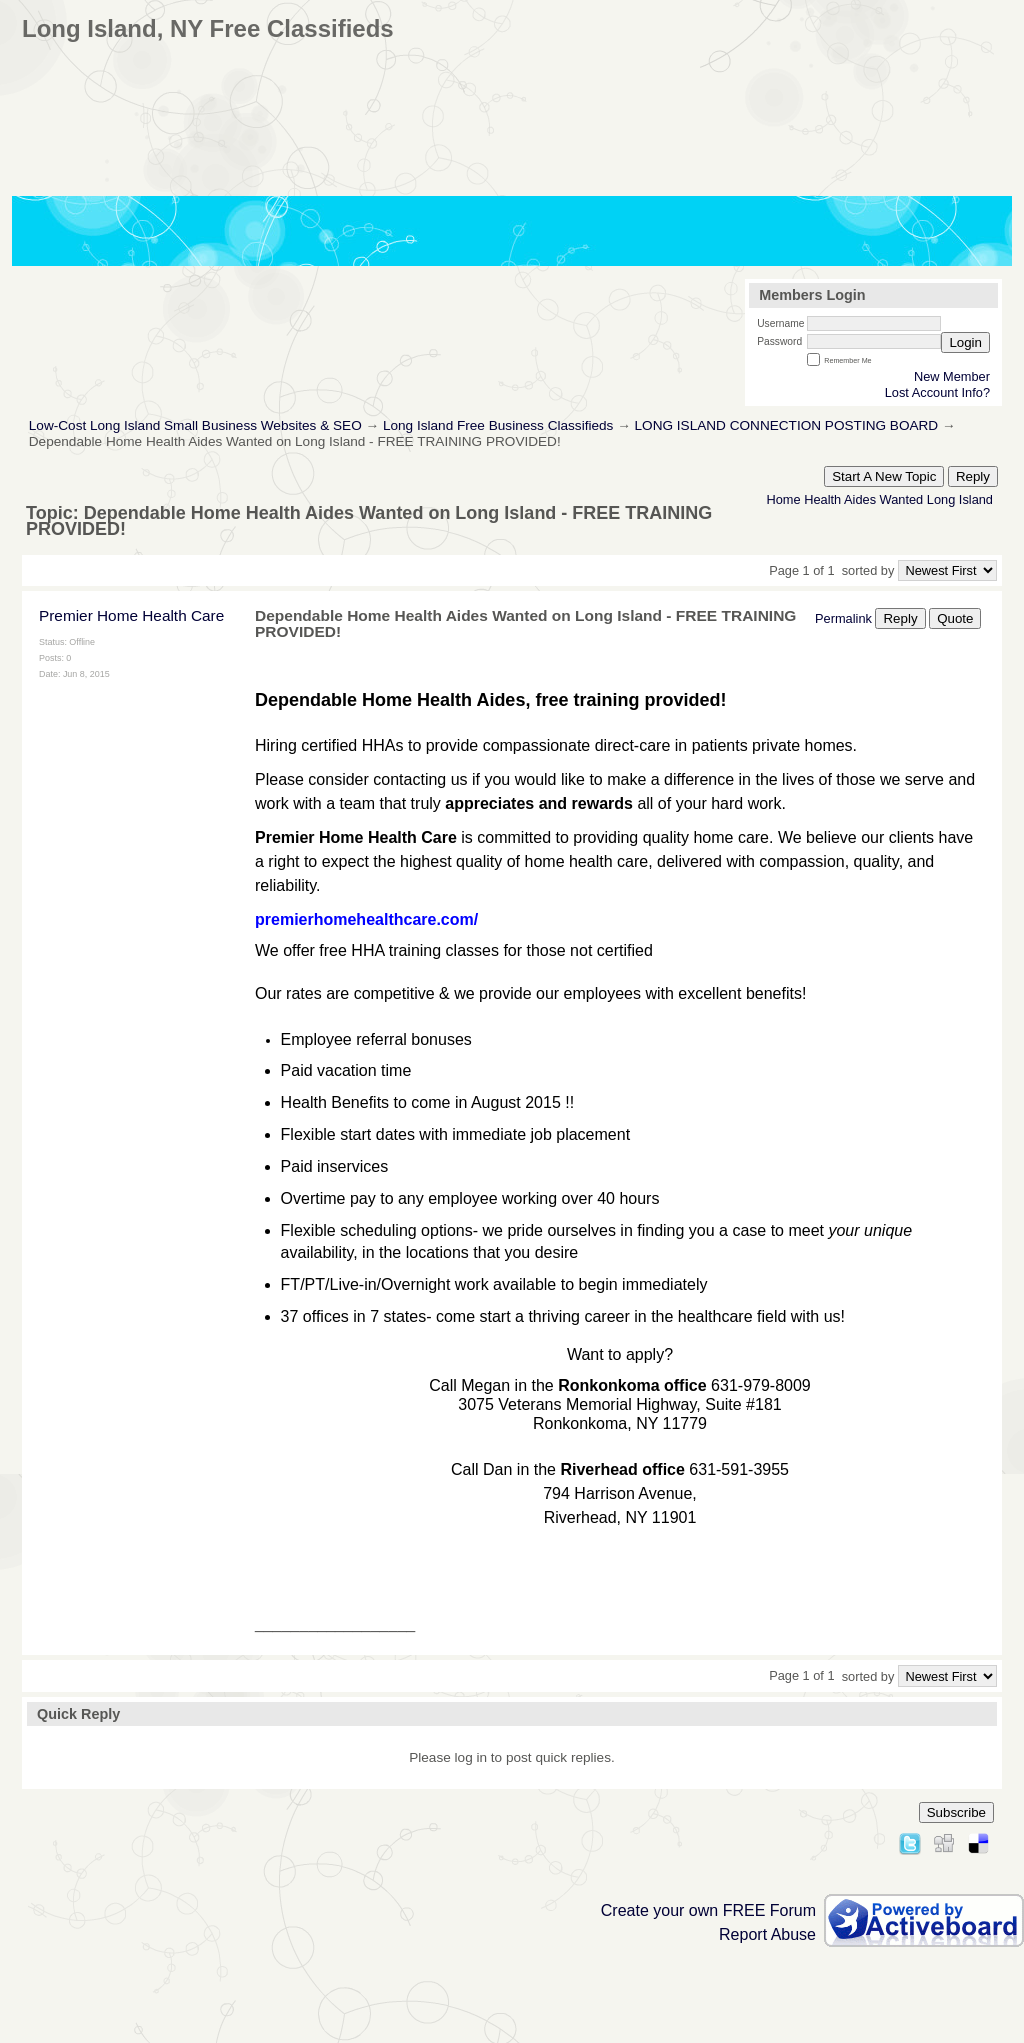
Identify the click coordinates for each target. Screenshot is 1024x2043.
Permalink (843, 618)
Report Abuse (767, 1934)
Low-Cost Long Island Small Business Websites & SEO (195, 425)
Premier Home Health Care (131, 615)
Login (965, 342)
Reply (973, 476)
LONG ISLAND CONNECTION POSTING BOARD (787, 425)
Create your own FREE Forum (708, 1910)
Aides (860, 499)
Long (941, 499)
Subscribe (956, 1812)
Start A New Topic (884, 476)
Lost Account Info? (937, 392)
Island (976, 499)
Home (783, 499)
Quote (955, 618)
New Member (952, 376)
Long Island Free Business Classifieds (498, 425)
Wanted (902, 499)
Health (822, 499)
